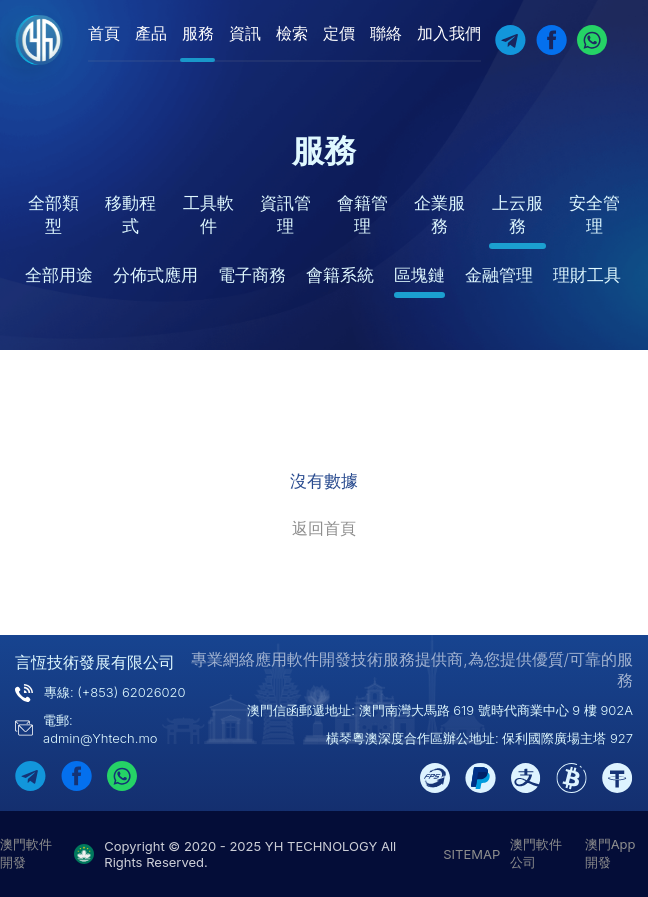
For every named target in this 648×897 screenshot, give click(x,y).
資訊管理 (285, 214)
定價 (339, 33)
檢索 (292, 33)
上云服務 (517, 214)
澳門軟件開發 (26, 853)
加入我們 (449, 33)
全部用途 (59, 275)
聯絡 (386, 33)
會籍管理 (362, 214)
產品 (151, 33)
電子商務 (252, 275)
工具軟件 (208, 214)
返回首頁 (324, 528)
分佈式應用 (155, 275)
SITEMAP (471, 854)
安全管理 (594, 214)
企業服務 (439, 214)
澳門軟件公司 (536, 853)
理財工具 (587, 275)
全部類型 (53, 214)
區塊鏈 (419, 275)
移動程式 (130, 214)
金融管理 (499, 275)
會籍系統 (340, 275)
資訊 (245, 33)
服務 (198, 33)
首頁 (104, 33)
